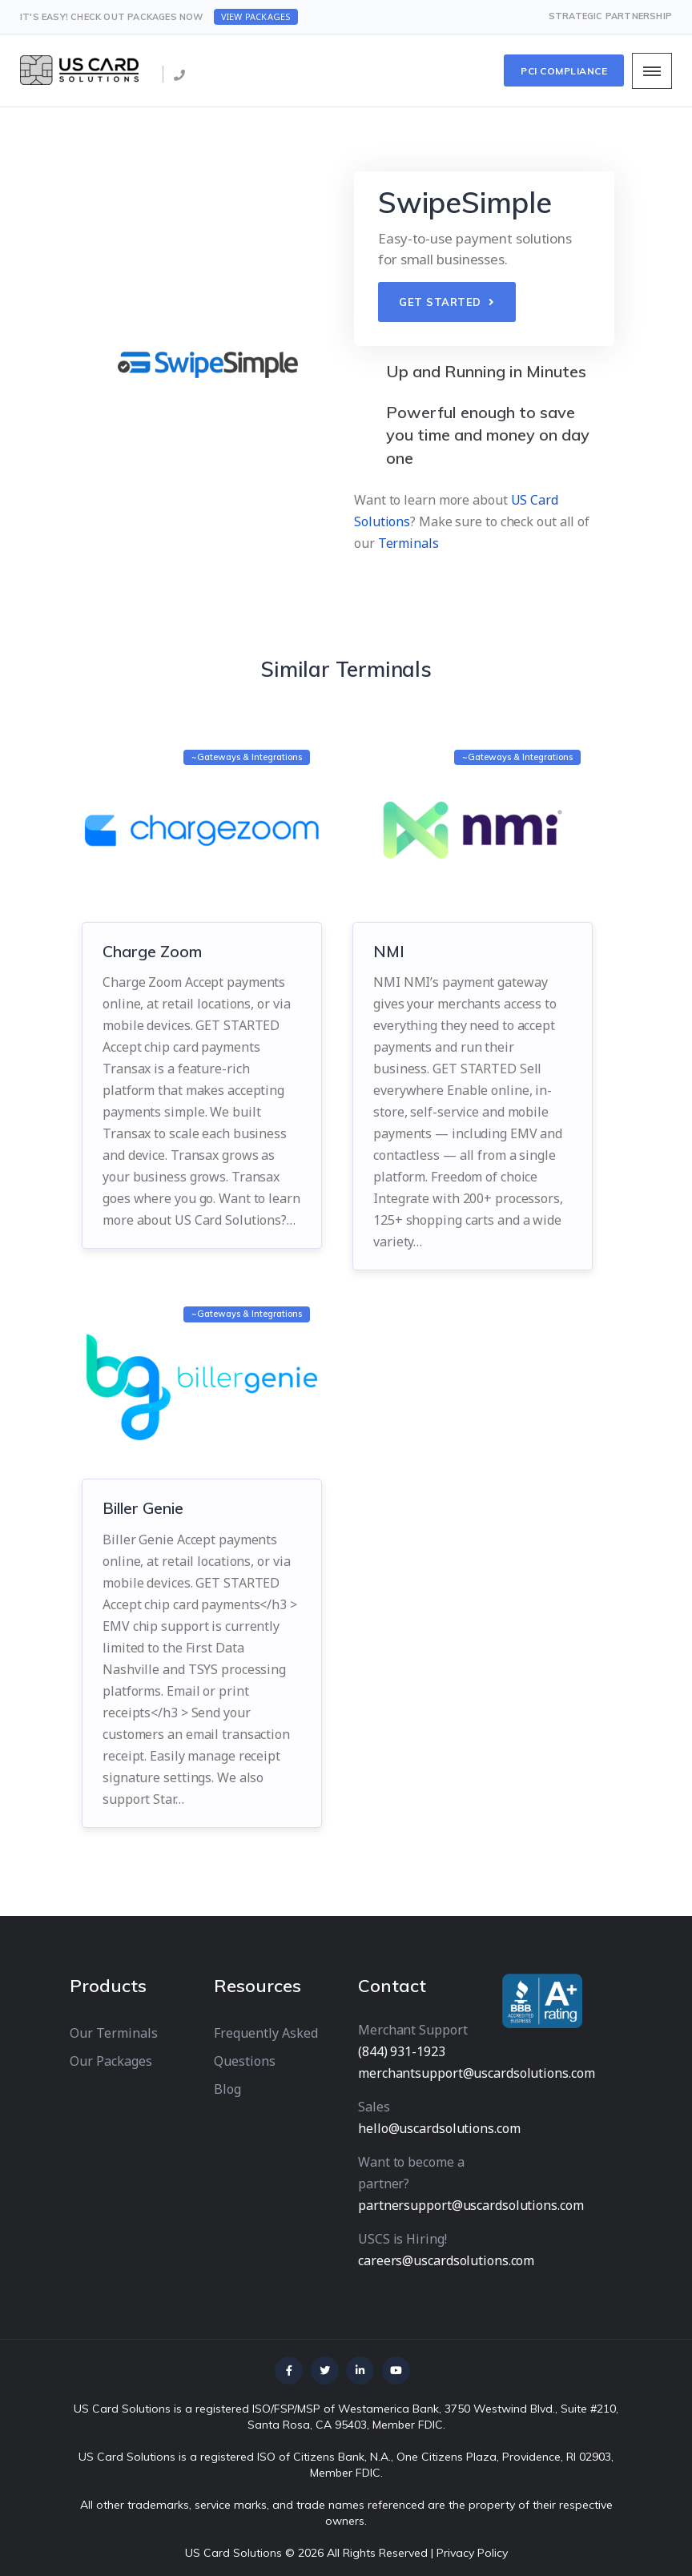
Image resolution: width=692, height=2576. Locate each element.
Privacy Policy (472, 2553)
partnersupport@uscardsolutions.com (471, 2205)
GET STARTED (447, 302)
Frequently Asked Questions (266, 2047)
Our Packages (111, 2061)
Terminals (408, 543)
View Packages (256, 16)
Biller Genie (145, 1508)
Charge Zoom (152, 951)
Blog (227, 2089)
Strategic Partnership (610, 16)
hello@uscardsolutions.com (439, 2128)
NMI (389, 951)
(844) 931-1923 (401, 2051)
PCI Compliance (564, 71)
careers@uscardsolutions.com (446, 2260)
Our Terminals (114, 2033)
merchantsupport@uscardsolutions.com (476, 2073)
